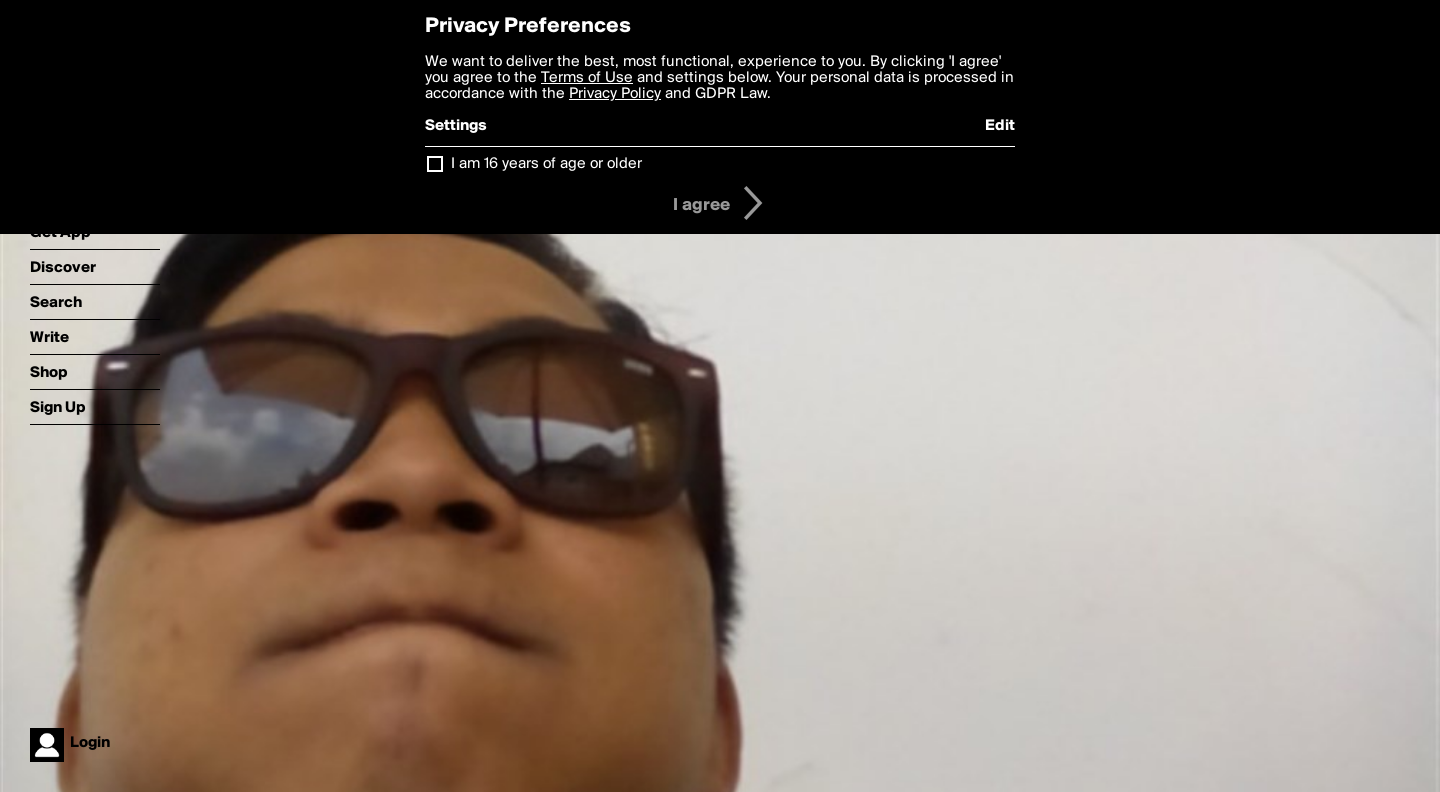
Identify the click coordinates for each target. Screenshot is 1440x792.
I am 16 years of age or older (546, 164)
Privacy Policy (615, 94)
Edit (1000, 126)
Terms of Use (587, 78)
